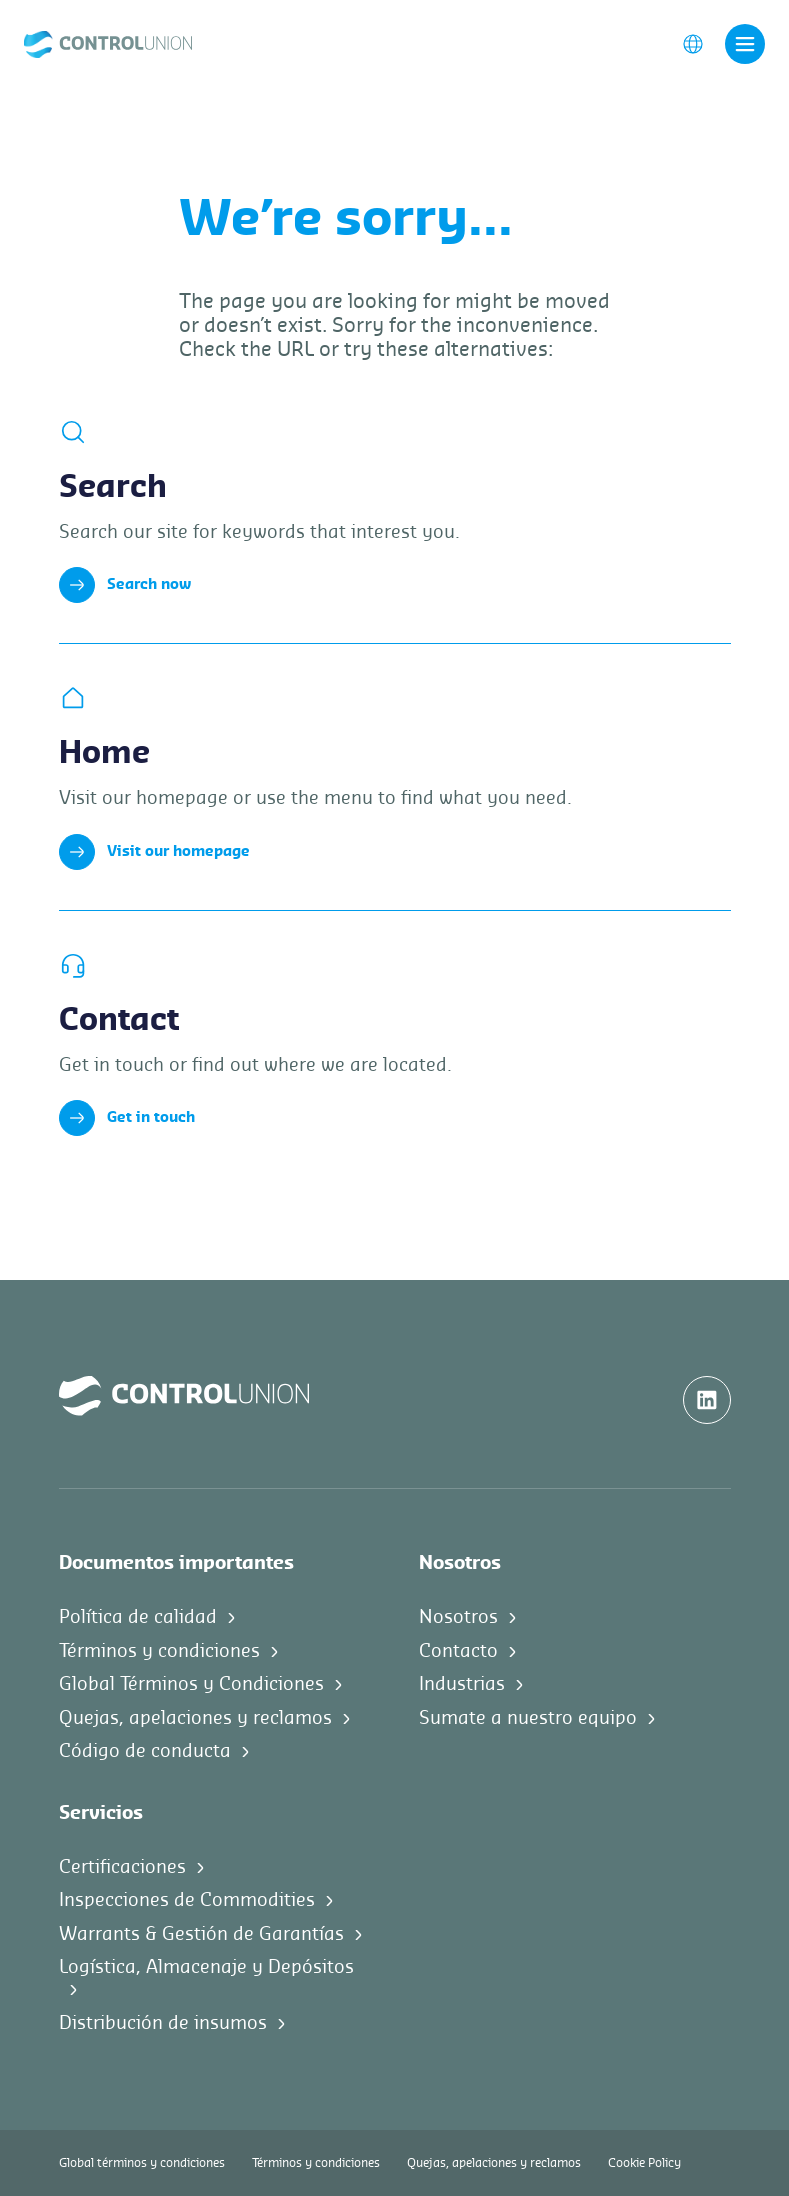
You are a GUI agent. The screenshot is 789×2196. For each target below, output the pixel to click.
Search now (125, 585)
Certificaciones (122, 1867)
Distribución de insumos (163, 2023)
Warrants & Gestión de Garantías (201, 1934)
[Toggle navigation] (745, 44)
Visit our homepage (154, 852)
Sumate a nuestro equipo (528, 1718)
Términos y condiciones (159, 1651)
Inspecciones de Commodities (187, 1900)
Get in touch (127, 1118)
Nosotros (458, 1617)
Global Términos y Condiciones (191, 1684)
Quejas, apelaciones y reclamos (195, 1718)
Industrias (462, 1684)
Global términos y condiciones (142, 2163)
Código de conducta (145, 1751)
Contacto (458, 1651)
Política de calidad (138, 1617)
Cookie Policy (644, 2163)
